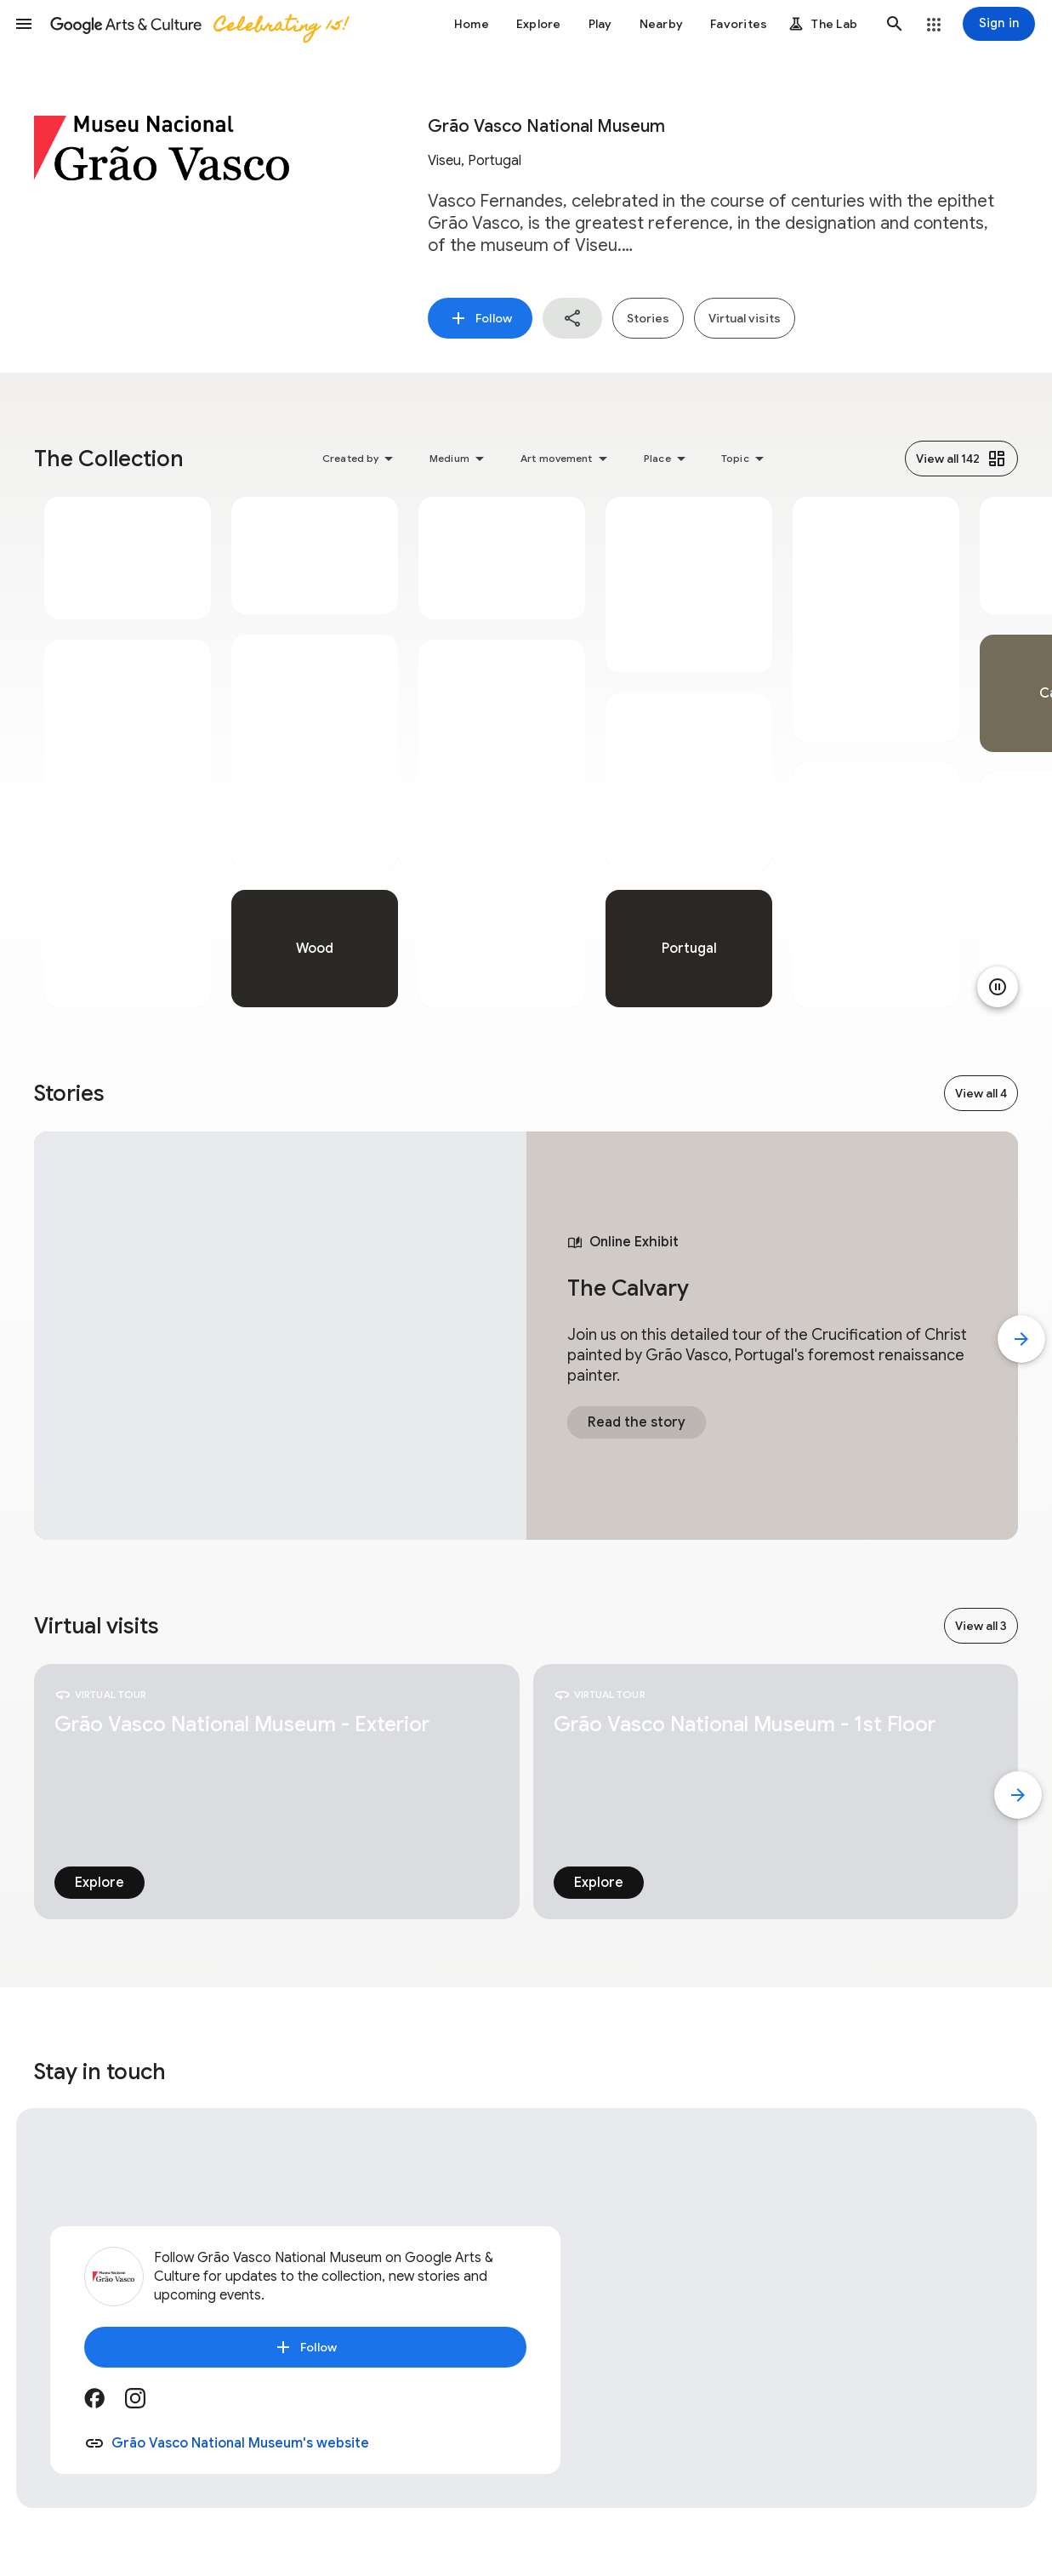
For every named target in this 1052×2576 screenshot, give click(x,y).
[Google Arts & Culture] (198, 24)
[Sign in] (999, 24)
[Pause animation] (997, 986)
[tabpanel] (127, 752)
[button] (23, 23)
